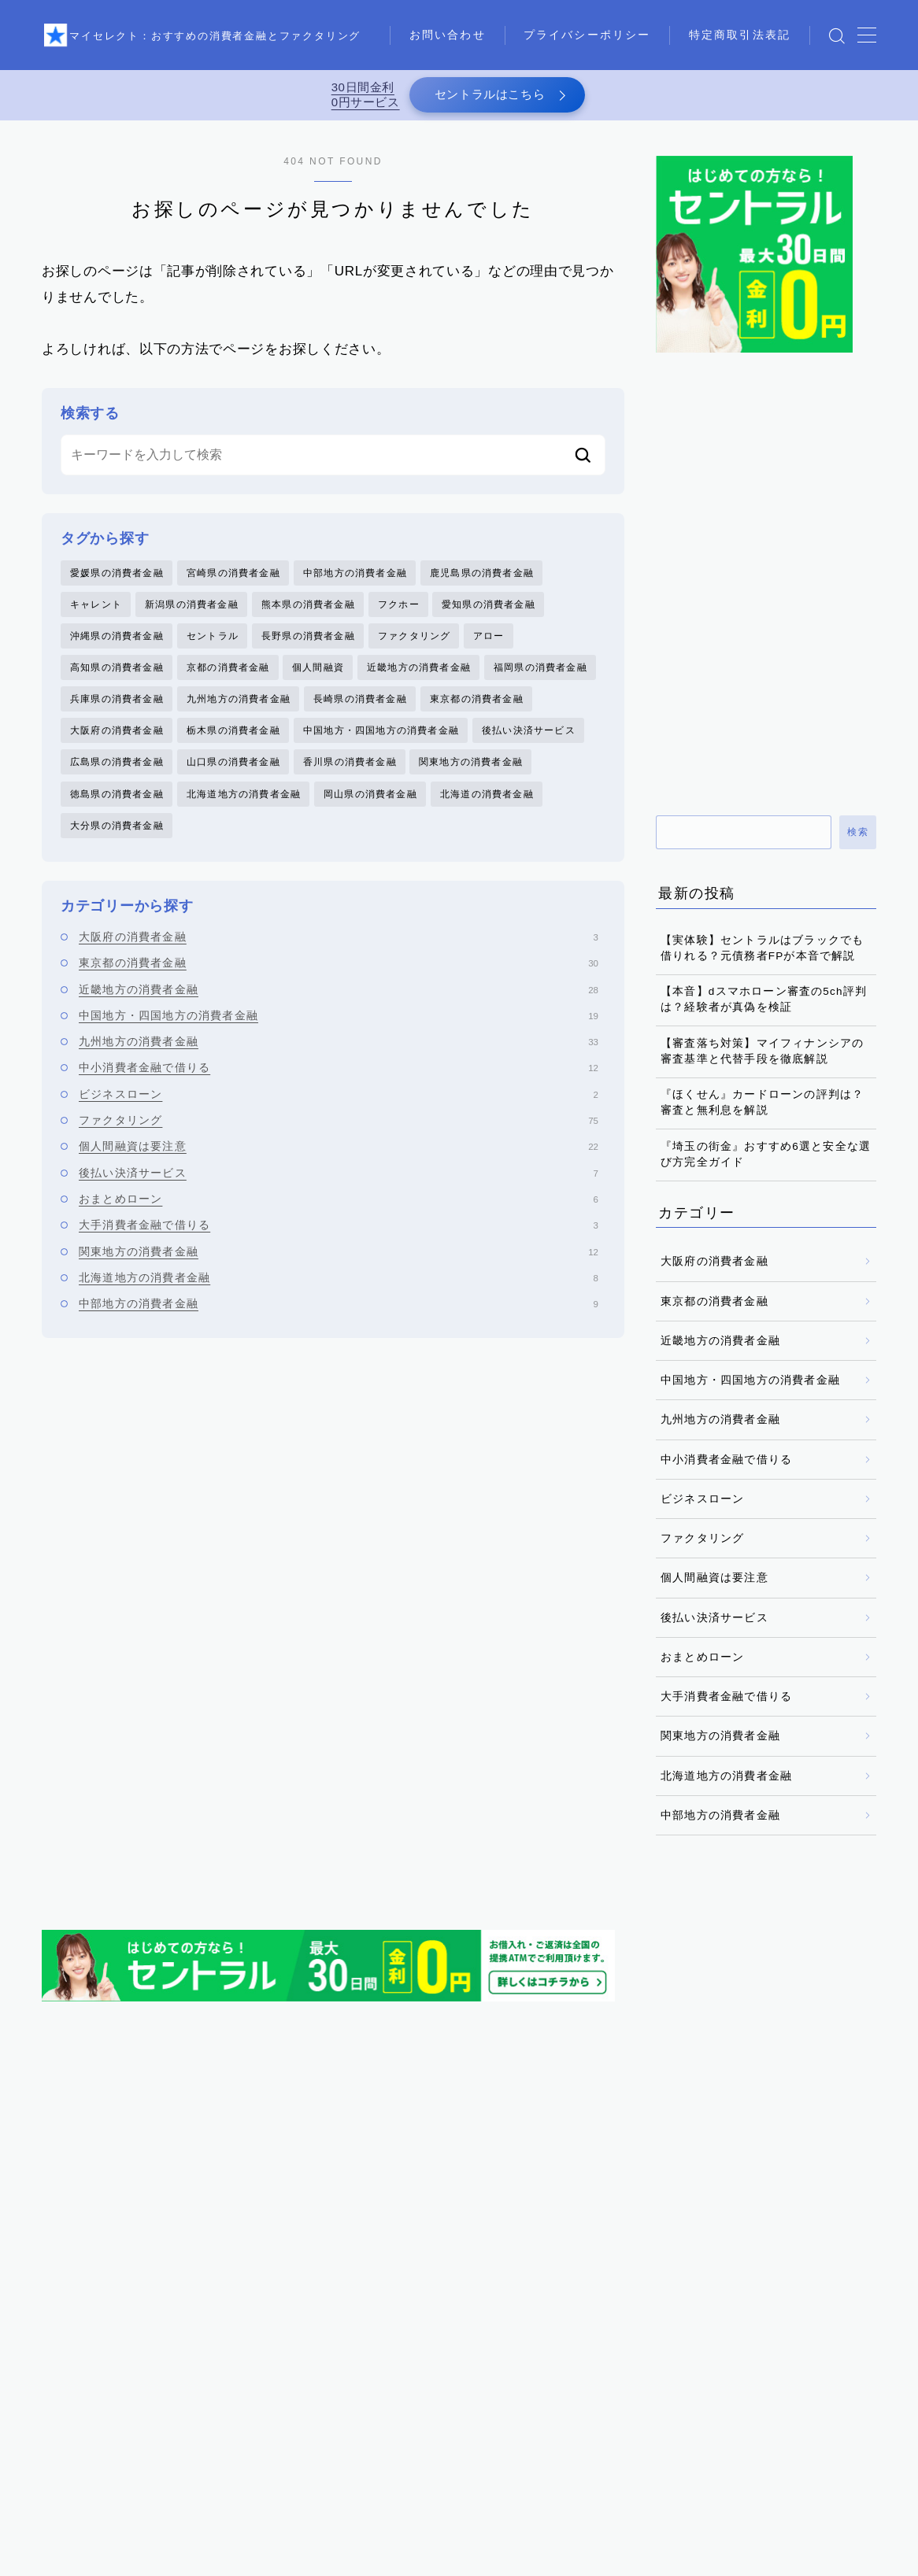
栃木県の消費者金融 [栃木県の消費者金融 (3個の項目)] (104, 2341)
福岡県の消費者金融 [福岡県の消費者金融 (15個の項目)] (473, 2341)
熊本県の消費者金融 (308, 614)
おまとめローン (338, 1223)
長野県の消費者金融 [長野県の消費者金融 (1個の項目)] (104, 2369)
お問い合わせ (459, 17)
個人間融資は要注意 (338, 1170)
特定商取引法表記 (471, 52)
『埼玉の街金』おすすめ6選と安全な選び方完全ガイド (766, 1162)
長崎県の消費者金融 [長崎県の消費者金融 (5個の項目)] (730, 2341)
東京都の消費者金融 (477, 714)
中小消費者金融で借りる (338, 1091)
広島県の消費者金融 (117, 781)
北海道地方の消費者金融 (244, 814)
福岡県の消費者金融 (540, 680)
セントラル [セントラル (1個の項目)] (226, 2228)
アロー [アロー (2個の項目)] (73, 2228)
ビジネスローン (338, 1118)
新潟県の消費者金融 (192, 614)
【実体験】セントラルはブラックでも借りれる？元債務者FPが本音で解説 (762, 956)
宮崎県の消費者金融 (233, 580)
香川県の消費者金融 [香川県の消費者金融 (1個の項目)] (361, 2369)
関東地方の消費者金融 (471, 781)
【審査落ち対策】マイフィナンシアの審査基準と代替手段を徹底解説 (762, 1059)
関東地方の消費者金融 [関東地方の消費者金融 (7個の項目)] (232, 2369)
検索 (857, 840)
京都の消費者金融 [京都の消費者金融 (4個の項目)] (232, 2256)
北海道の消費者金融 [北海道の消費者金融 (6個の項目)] (555, 2256)
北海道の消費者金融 (487, 814)
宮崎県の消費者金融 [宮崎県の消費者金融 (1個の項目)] (351, 2284)
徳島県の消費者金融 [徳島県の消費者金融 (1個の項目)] (227, 2313)
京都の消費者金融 (228, 680)
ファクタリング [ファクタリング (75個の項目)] (317, 2228)
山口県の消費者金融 (233, 781)
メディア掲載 (410, 2552)
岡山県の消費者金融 (370, 814)
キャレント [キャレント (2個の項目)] (144, 2228)
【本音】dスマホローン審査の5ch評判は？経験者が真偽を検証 (764, 1008)
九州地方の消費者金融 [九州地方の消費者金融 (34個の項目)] (109, 2256)
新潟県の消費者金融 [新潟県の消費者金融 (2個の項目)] (596, 2313)
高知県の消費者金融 (117, 680)
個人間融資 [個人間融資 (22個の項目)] (330, 2256)
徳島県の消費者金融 (117, 814)
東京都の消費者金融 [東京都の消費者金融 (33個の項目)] (720, 2313)
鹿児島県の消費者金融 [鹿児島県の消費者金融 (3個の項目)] (612, 2369)
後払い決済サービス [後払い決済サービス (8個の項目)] (104, 2313)
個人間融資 (318, 680)
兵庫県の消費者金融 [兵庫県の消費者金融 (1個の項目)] (432, 2256)
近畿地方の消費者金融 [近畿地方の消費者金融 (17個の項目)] (601, 2341)
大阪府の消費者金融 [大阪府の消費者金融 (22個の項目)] (227, 2284)
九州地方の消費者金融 (239, 714)
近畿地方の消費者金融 (419, 680)
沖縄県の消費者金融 (117, 647)
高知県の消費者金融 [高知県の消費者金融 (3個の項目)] (484, 2369)
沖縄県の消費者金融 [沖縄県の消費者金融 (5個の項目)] (227, 2341)
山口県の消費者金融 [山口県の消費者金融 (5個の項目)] (473, 2284)
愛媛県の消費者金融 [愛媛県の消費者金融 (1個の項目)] (351, 2313)
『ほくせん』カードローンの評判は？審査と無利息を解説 (762, 1111)
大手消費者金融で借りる (338, 1249)
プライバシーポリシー (598, 17)
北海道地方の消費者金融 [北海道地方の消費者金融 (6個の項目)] (688, 2256)
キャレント (96, 614)
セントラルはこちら (487, 98)
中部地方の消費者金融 (355, 580)
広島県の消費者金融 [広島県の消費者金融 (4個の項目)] (720, 2284)
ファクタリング (414, 647)
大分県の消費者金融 (117, 847)
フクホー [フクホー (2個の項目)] (404, 2228)
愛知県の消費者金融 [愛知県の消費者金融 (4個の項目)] (473, 2313)
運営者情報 (496, 2552)
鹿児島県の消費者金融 (482, 580)
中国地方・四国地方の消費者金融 (381, 747)
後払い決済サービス (529, 747)
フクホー (399, 614)
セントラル (213, 647)
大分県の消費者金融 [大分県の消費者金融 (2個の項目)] (104, 2284)
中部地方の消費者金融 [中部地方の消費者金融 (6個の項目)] (692, 2228)
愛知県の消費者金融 (488, 614)
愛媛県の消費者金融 (117, 580)
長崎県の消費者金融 (360, 714)
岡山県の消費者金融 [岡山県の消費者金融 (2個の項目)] (596, 2284)
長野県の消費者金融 (308, 647)
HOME (59, 2505)
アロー (489, 647)
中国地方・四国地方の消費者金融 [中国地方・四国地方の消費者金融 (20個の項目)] (532, 2228)
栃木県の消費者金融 (233, 747)
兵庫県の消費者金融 (117, 714)
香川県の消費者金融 (350, 781)
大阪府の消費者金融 (117, 747)
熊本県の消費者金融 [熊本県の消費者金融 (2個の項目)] (351, 2341)
